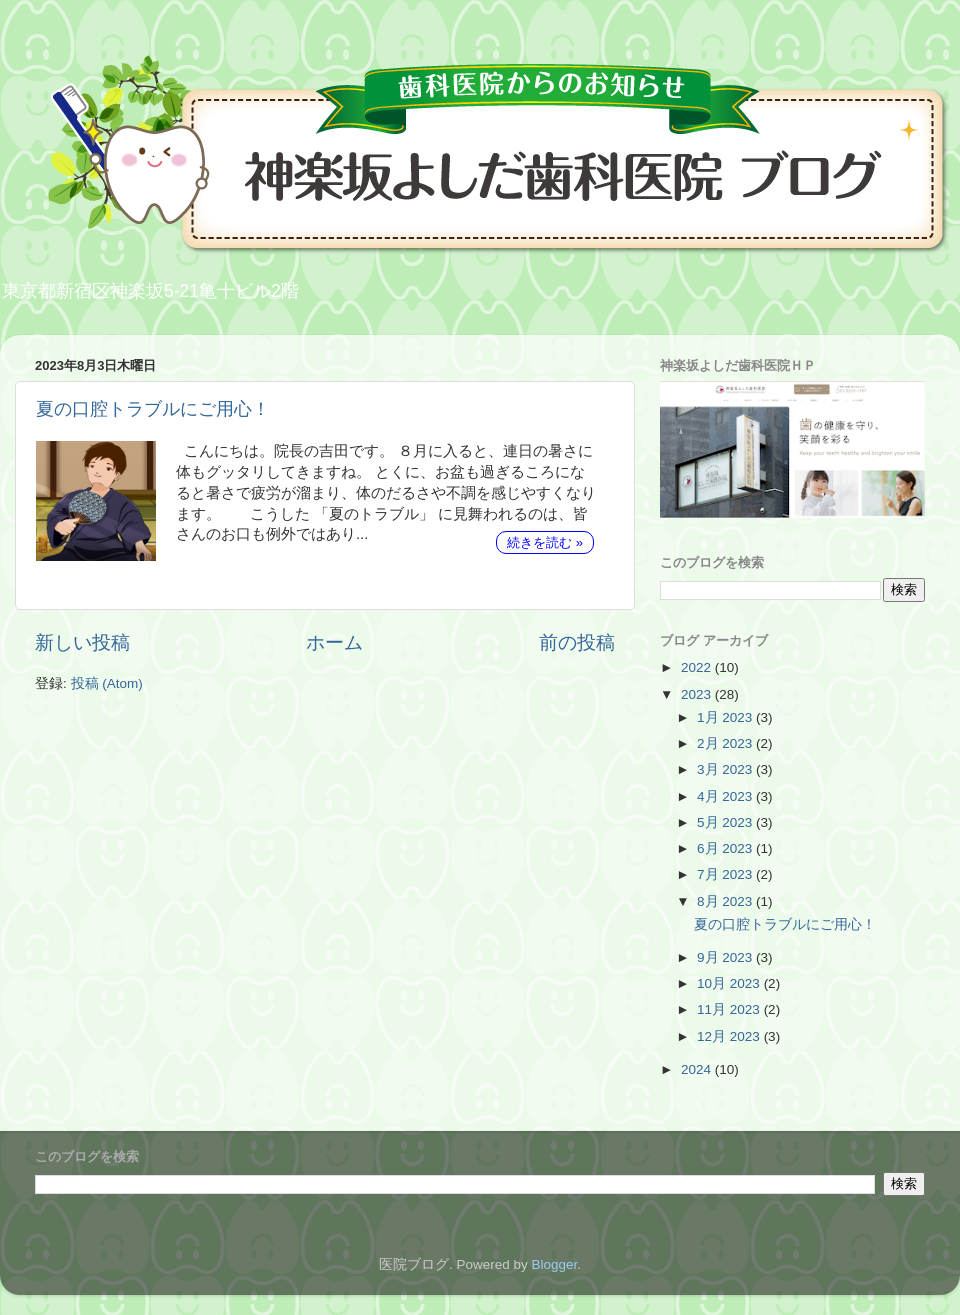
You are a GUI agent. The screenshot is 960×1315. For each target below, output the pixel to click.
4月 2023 (726, 796)
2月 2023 (726, 743)
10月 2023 (730, 983)
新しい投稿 (82, 642)
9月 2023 (726, 957)
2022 (698, 667)
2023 (698, 694)
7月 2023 (726, 874)
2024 (698, 1069)
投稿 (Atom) (107, 683)
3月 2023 (726, 769)
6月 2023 (726, 848)
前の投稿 (577, 642)
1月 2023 (726, 717)
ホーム (334, 642)
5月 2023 (726, 822)
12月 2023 (730, 1036)
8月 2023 (726, 901)
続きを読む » (545, 542)
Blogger (554, 1264)
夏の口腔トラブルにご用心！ (153, 409)
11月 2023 (730, 1009)
